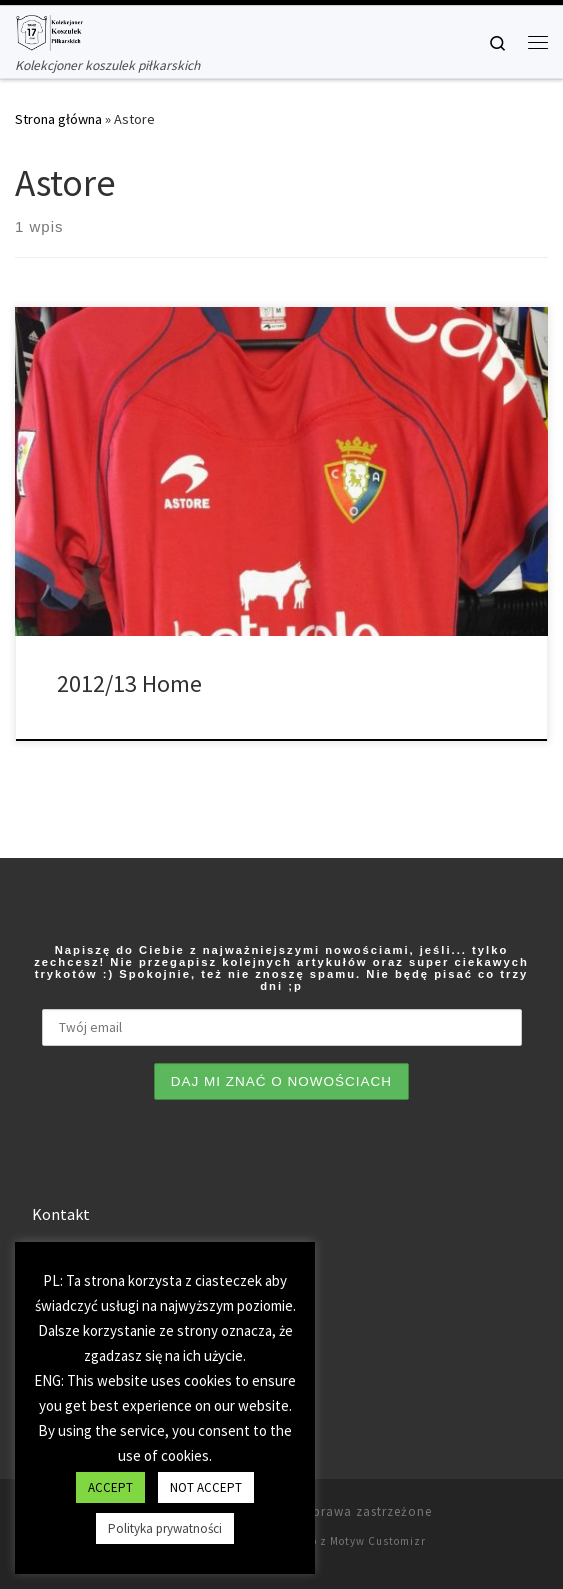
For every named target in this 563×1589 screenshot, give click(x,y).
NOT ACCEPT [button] (206, 1487)
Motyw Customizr (378, 1539)
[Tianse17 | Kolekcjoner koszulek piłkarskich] (49, 30)
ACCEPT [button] (110, 1487)
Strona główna (58, 117)
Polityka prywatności (165, 1528)
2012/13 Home (129, 681)
